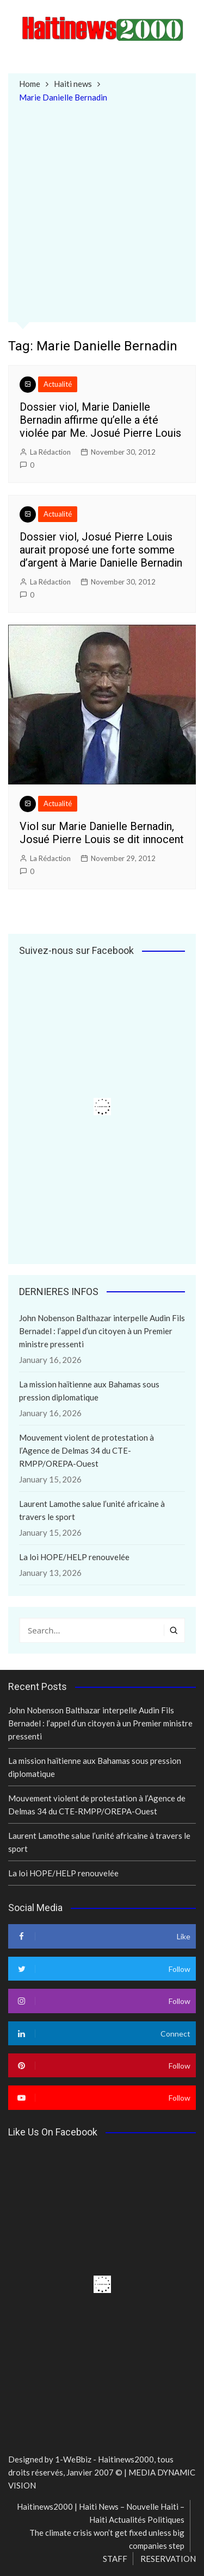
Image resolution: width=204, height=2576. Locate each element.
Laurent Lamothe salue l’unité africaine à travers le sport (92, 1510)
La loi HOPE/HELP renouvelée (74, 1557)
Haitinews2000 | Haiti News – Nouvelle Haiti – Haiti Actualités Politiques (100, 2513)
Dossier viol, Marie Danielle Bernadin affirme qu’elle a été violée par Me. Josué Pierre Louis (100, 419)
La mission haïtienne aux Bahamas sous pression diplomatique (89, 1390)
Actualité (58, 384)
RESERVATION (168, 2559)
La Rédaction (50, 452)
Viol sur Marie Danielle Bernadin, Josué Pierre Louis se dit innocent (102, 833)
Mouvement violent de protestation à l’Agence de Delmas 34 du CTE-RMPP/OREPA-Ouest (86, 1450)
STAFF (115, 2559)
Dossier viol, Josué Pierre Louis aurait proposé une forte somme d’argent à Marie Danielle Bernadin (101, 549)
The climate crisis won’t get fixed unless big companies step (106, 2539)
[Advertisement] (102, 211)
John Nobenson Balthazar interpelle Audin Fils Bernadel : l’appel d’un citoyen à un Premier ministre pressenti (102, 1331)
